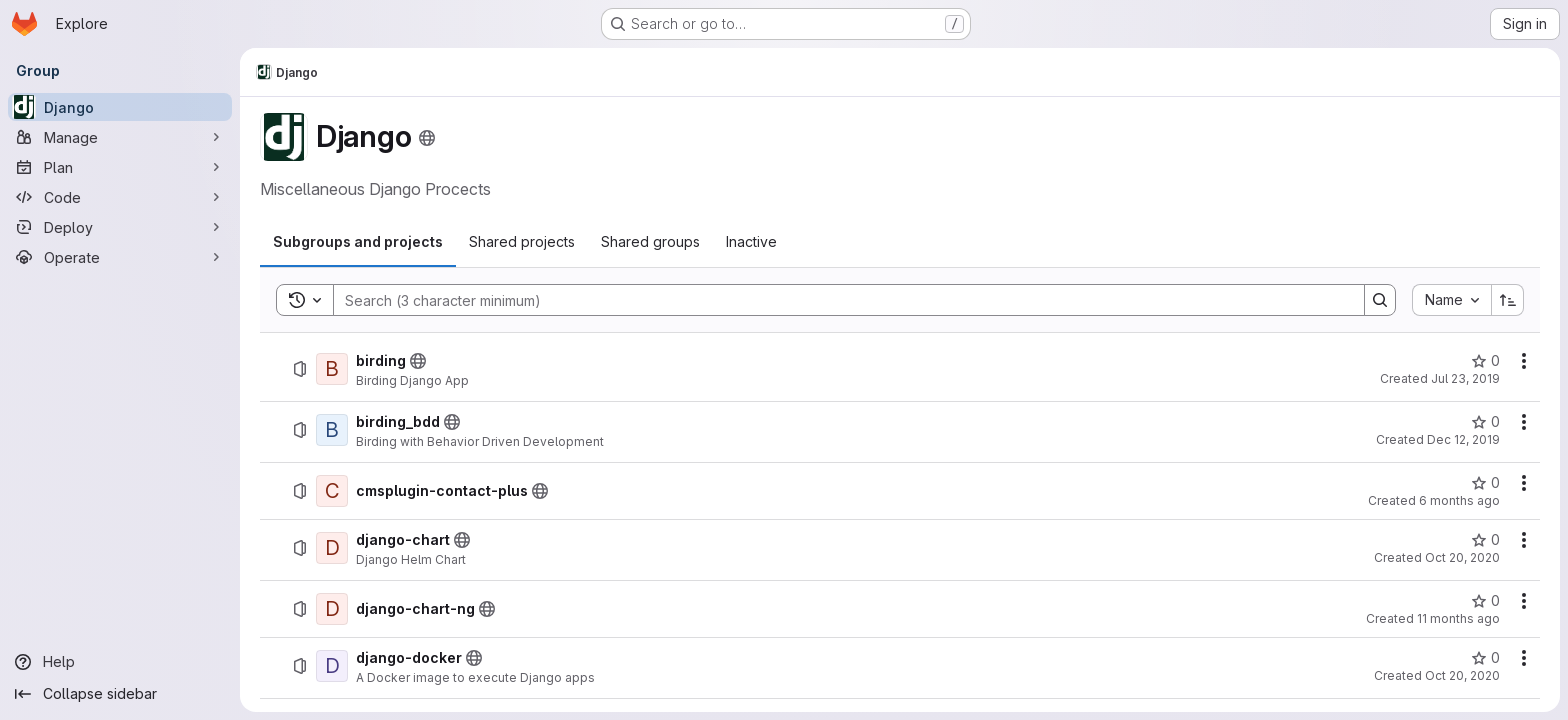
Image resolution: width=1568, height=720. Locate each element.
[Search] (839, 300)
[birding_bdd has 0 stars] (1485, 422)
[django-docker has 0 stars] (1485, 658)
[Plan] (120, 167)
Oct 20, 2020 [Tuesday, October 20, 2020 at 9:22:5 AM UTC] (1462, 675)
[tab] (358, 242)
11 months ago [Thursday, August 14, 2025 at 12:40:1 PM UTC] (1458, 618)
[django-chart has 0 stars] (1485, 540)
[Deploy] (120, 227)
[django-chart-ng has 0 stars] (1485, 601)
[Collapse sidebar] (120, 694)
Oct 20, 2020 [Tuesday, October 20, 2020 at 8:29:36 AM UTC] (1462, 557)
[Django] (120, 107)
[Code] (120, 197)
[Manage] (120, 137)
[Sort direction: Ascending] (1508, 300)
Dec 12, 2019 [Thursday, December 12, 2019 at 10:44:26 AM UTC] (1463, 439)
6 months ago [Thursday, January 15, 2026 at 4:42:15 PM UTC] (1459, 500)
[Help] (120, 662)
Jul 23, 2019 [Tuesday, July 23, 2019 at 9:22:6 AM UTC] (1465, 378)
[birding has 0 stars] (1485, 361)
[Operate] (120, 257)
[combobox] (1451, 300)
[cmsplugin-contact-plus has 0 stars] (1485, 483)
